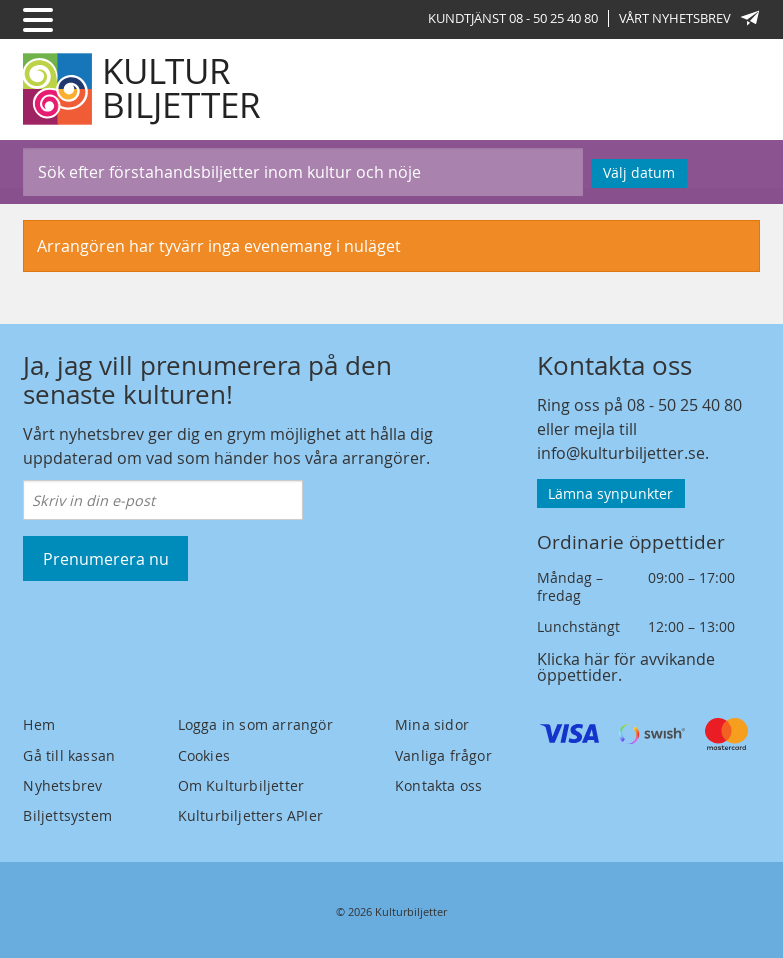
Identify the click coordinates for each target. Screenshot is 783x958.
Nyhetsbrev (62, 785)
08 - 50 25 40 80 (684, 405)
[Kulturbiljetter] (143, 89)
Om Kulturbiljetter (241, 785)
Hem (39, 724)
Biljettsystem (67, 815)
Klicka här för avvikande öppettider (626, 667)
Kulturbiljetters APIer (250, 815)
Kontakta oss (438, 785)
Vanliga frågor (443, 755)
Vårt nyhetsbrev (689, 18)
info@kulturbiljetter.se (621, 453)
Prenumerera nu (106, 559)
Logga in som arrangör (255, 724)
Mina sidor (432, 724)
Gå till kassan (69, 755)
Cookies (204, 755)
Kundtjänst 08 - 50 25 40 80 (513, 18)
